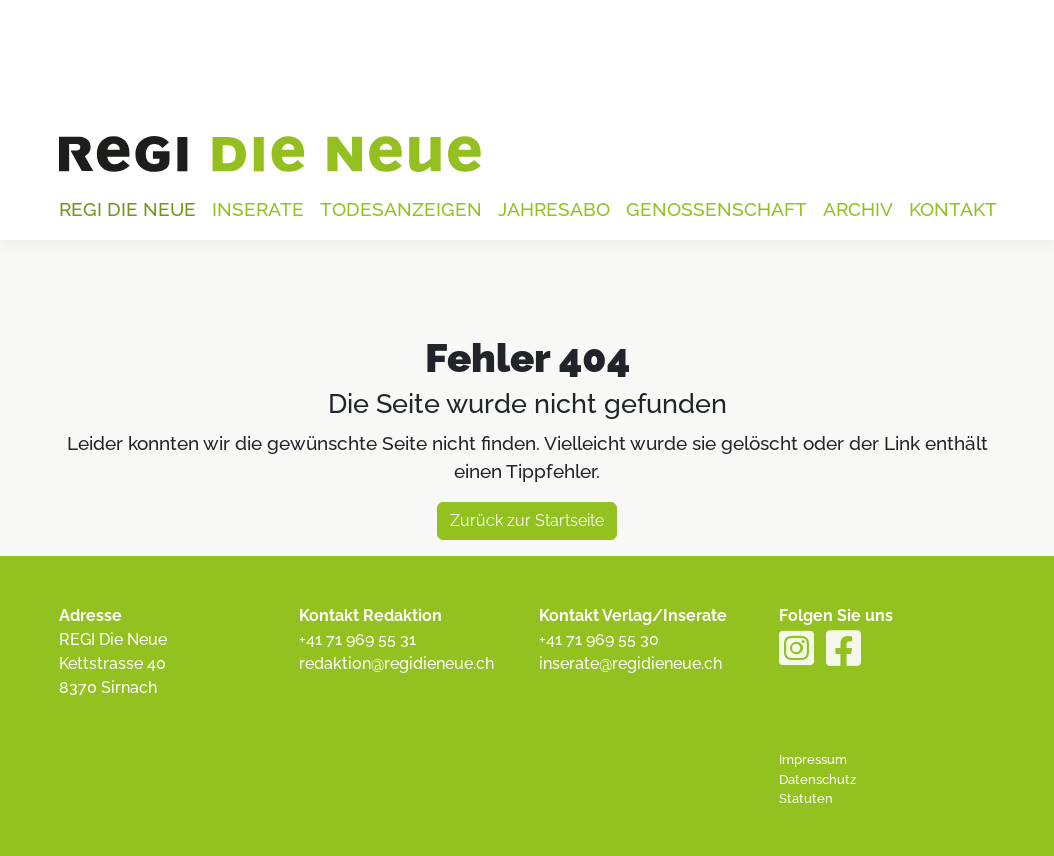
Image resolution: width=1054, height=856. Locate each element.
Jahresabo (554, 209)
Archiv (858, 209)
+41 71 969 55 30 (599, 639)
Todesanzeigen (401, 209)
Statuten (806, 798)
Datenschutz (817, 779)
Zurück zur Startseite (527, 520)
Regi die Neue (127, 209)
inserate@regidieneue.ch (630, 663)
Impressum (813, 759)
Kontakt (953, 209)
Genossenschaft (716, 209)
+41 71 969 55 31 (357, 639)
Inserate (258, 209)
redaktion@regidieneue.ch (396, 663)
